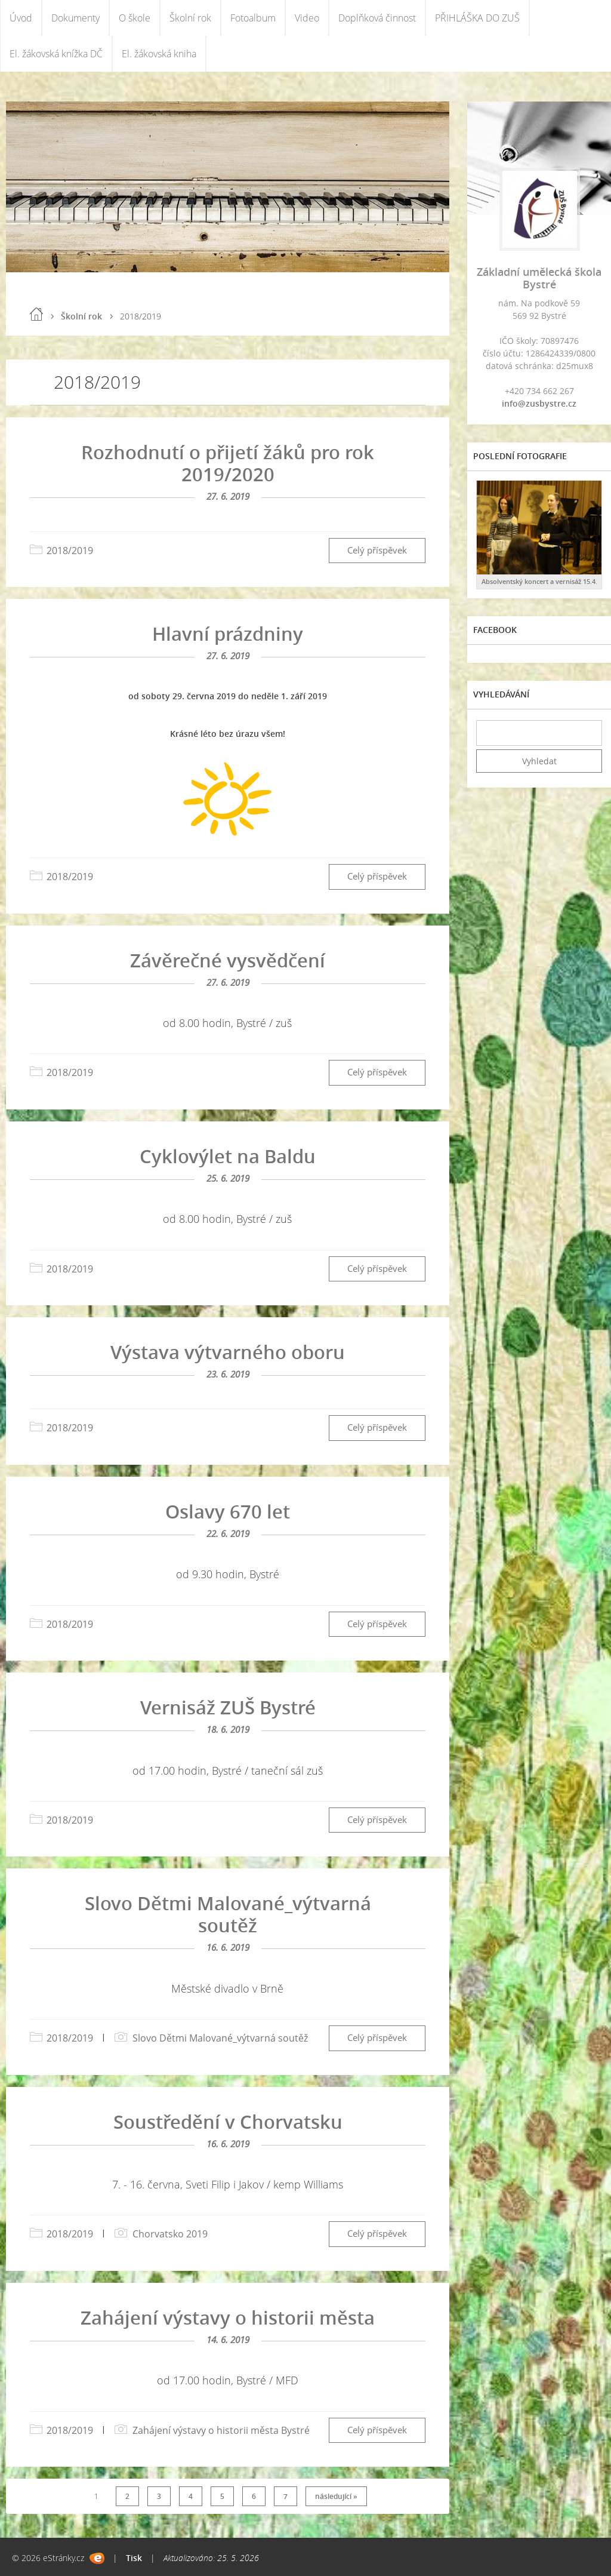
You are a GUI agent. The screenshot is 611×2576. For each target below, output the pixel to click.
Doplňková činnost (377, 17)
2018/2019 (70, 550)
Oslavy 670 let (227, 1511)
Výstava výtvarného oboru (227, 1351)
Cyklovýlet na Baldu (228, 1156)
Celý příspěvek (377, 550)
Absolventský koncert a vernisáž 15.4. (539, 581)
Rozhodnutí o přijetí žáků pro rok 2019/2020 (227, 463)
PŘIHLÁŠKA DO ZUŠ (477, 17)
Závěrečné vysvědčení (227, 960)
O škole (134, 17)
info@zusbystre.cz (539, 403)
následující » (336, 2496)
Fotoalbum (253, 17)
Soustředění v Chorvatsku (227, 2121)
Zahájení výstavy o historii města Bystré (221, 2430)
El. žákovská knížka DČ (56, 53)
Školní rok (190, 17)
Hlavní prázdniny (227, 633)
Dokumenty (75, 17)
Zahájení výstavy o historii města (228, 2317)
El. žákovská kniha (159, 53)
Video (307, 17)
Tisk (134, 2557)
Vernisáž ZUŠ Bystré (228, 1707)
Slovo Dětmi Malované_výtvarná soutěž (228, 1914)
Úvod (21, 17)
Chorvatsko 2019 (170, 2233)
